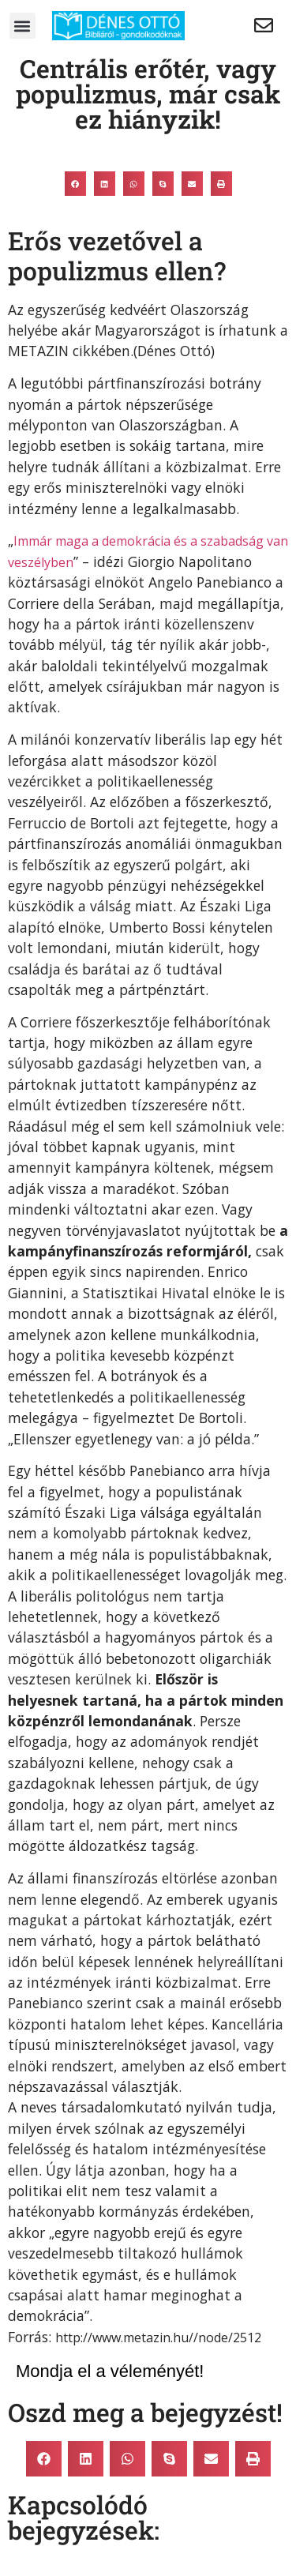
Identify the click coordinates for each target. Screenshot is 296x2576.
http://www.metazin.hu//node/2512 (158, 2337)
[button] (22, 26)
